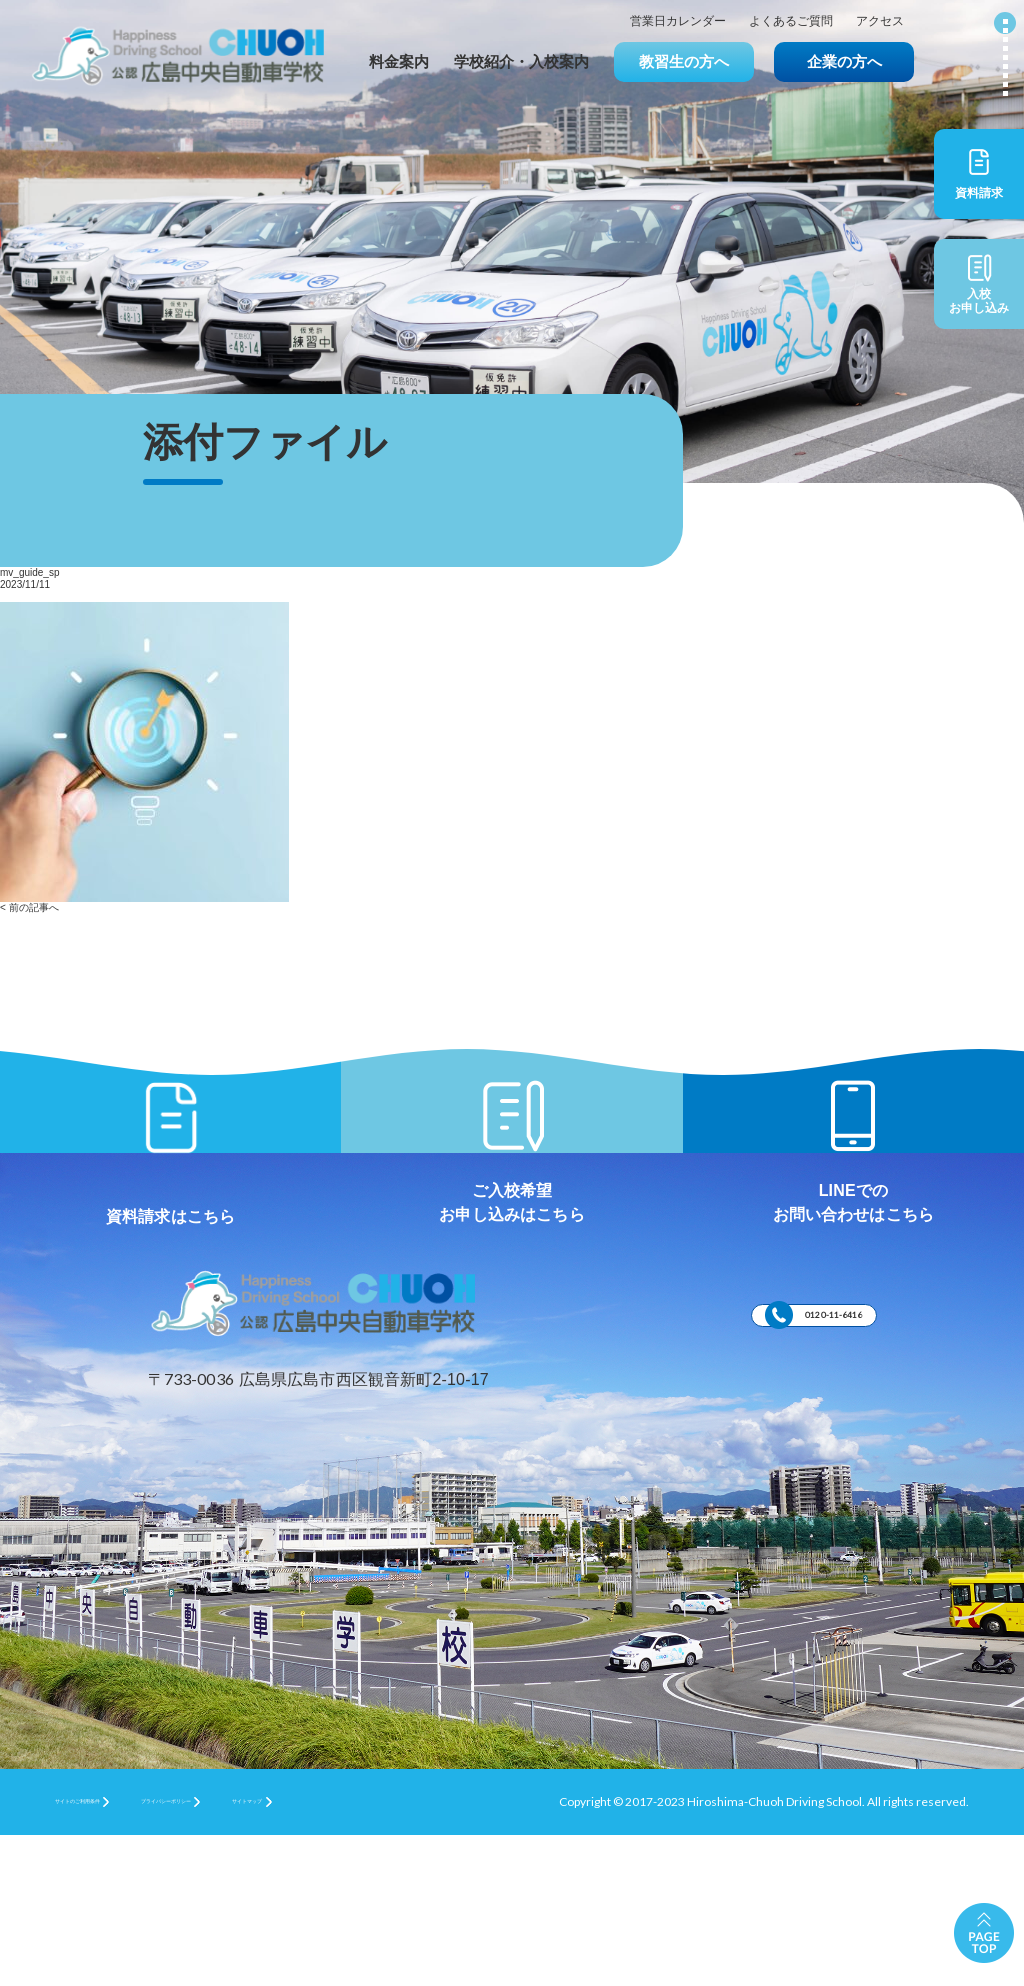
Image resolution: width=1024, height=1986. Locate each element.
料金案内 (399, 61)
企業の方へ (844, 61)
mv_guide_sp (29, 572)
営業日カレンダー (678, 21)
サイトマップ (425, 1951)
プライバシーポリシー (276, 1951)
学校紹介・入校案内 (521, 61)
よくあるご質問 (791, 21)
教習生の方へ (684, 61)
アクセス (880, 21)
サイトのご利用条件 (109, 1951)
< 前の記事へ (29, 907)
